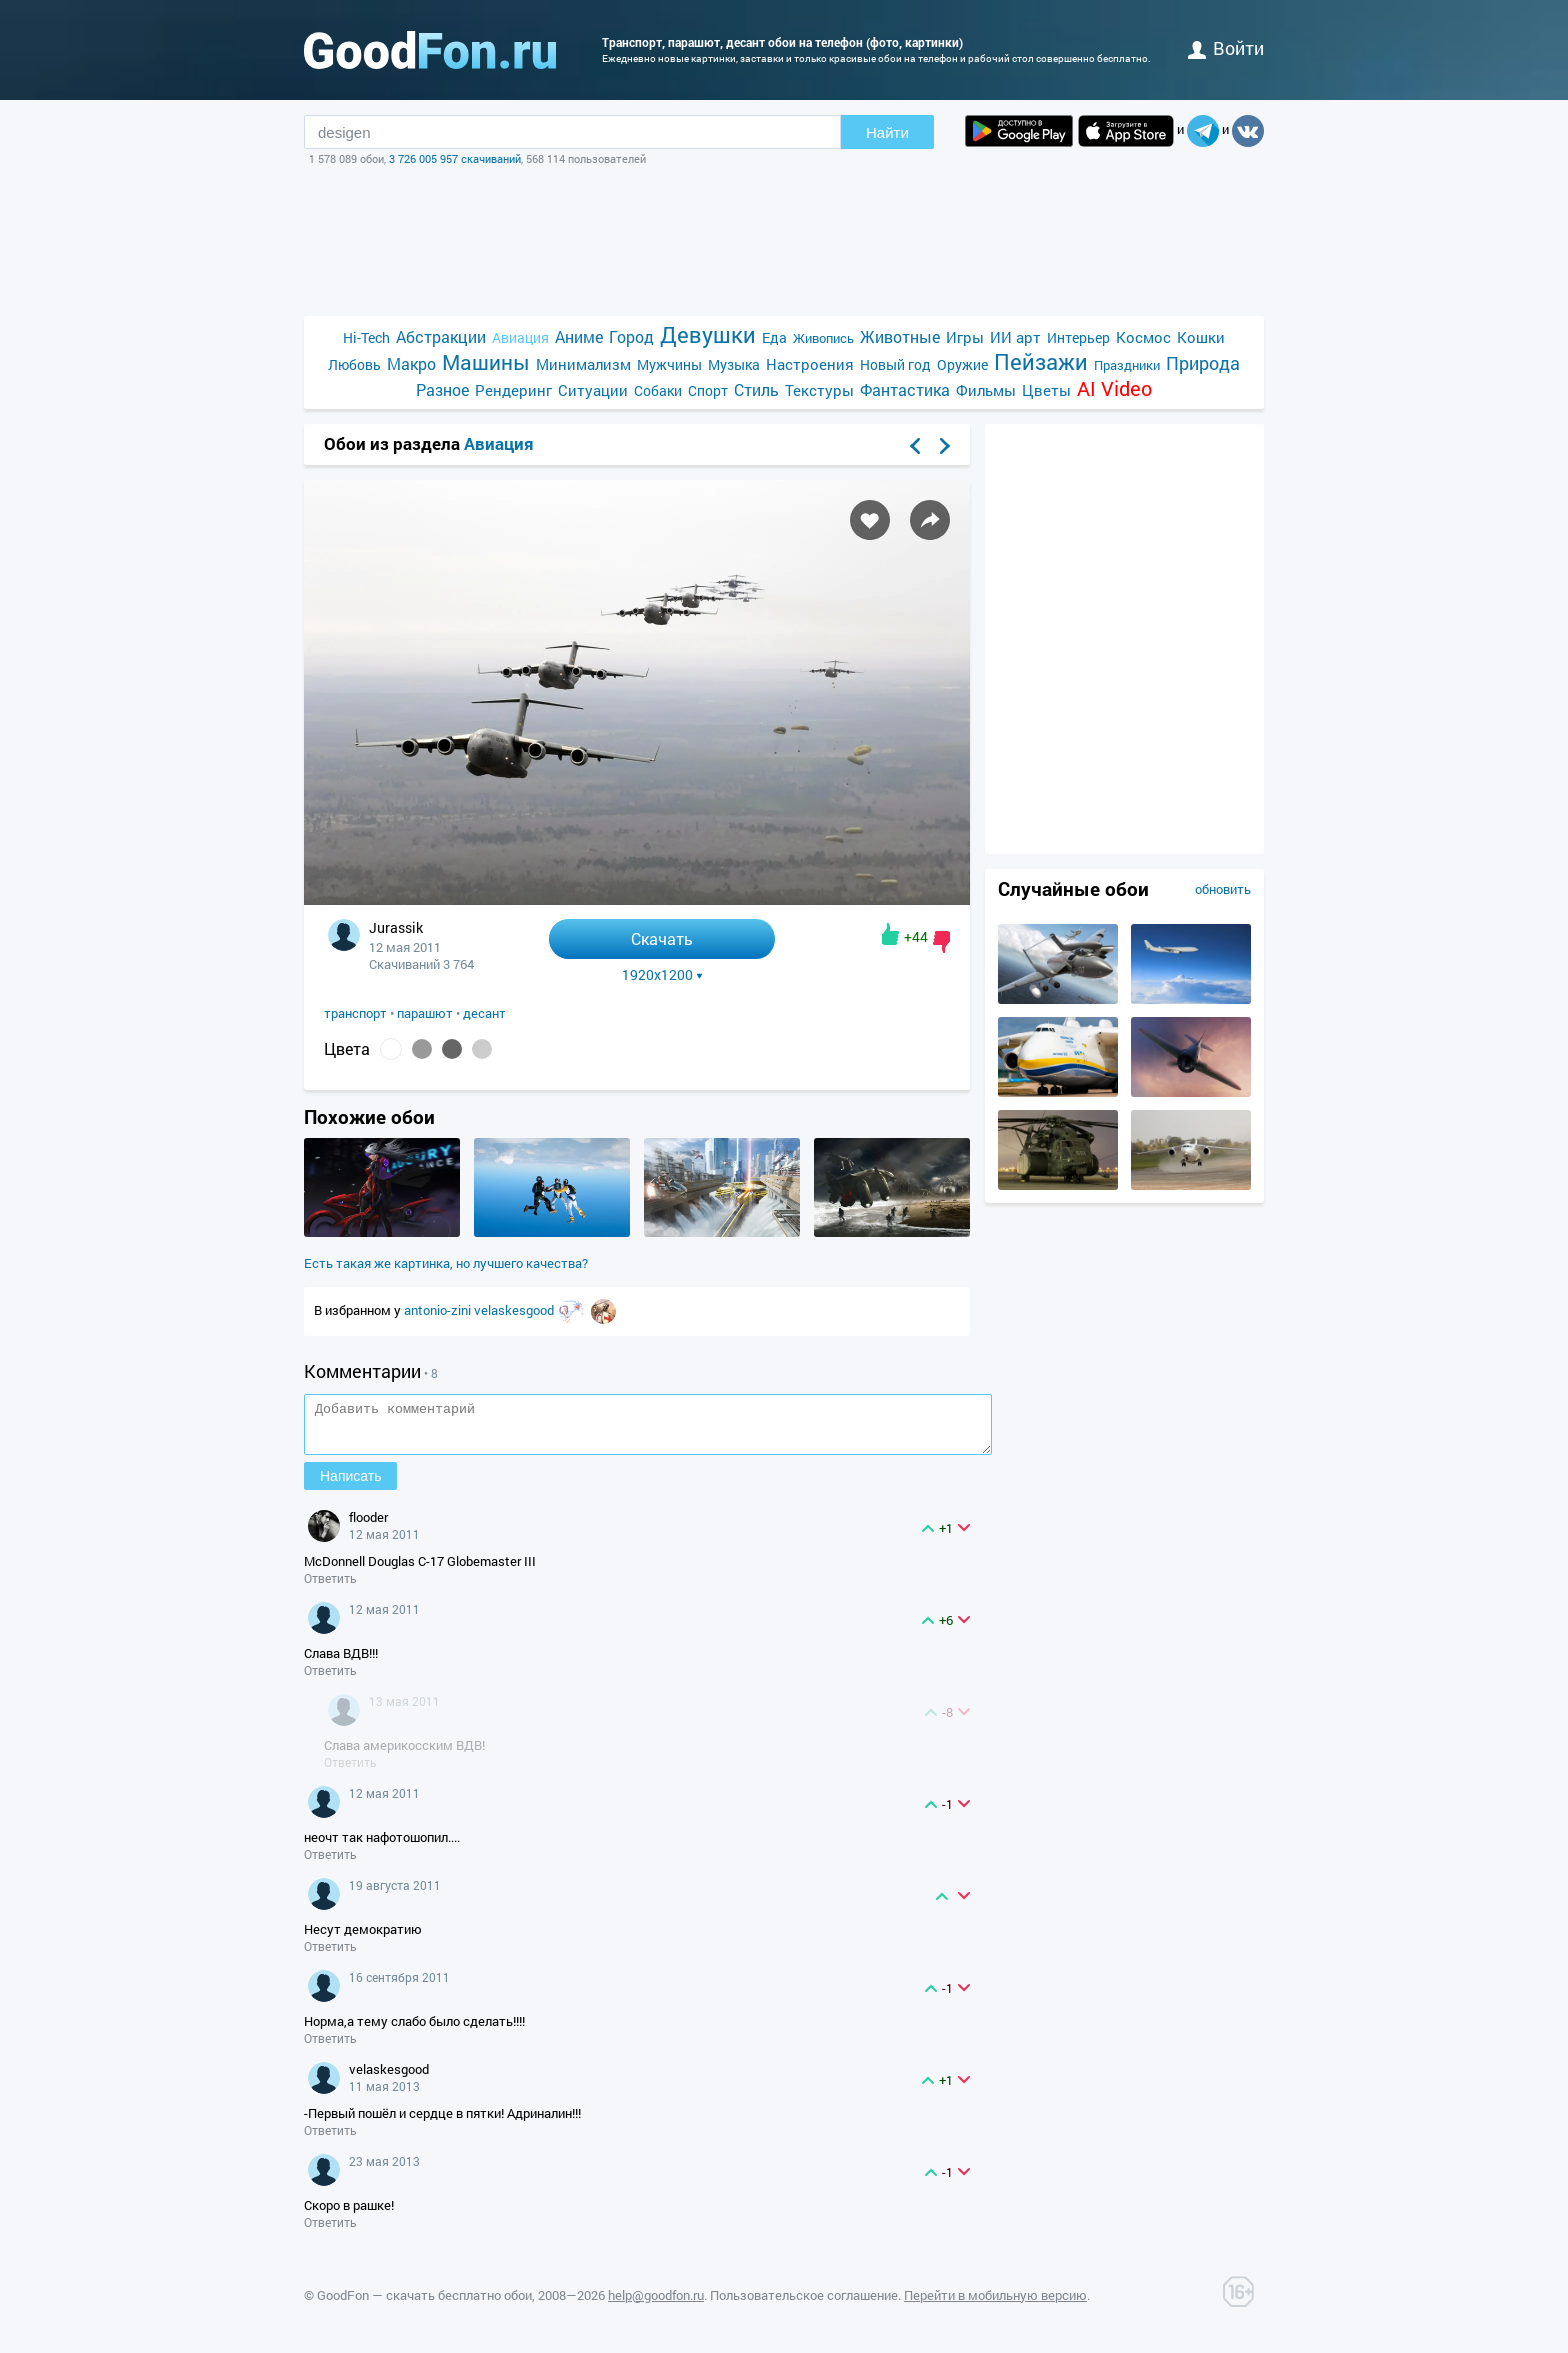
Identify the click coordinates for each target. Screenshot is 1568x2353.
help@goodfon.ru (656, 2304)
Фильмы (986, 390)
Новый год (895, 364)
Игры (965, 337)
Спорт (708, 390)
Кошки (1201, 337)
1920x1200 (662, 975)
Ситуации (593, 390)
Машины (486, 362)
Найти (887, 132)
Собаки (658, 390)
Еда (774, 337)
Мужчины (669, 364)
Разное (442, 389)
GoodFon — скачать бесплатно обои (424, 2304)
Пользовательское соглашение (804, 2304)
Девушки (708, 334)
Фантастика (905, 389)
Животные (900, 336)
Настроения (810, 364)
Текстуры (819, 390)
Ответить (330, 1587)
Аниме (579, 336)
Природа (1203, 363)
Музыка (734, 364)
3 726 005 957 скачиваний (455, 158)
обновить (1223, 889)
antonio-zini (439, 1310)
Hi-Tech (366, 337)
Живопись (823, 338)
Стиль (756, 389)
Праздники (1127, 365)
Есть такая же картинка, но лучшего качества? (446, 1263)
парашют (425, 1013)
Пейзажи (1041, 361)
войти (1226, 48)
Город (631, 336)
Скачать (662, 938)
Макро (411, 363)
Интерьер (1078, 337)
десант (484, 1013)
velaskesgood (515, 1310)
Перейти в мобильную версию (995, 2304)
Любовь (354, 364)
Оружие (962, 364)
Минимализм (583, 364)
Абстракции (441, 336)
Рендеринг (513, 390)
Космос (1143, 337)
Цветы (1046, 390)
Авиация (520, 337)
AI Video (1114, 388)
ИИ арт (1015, 337)
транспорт (355, 1013)
